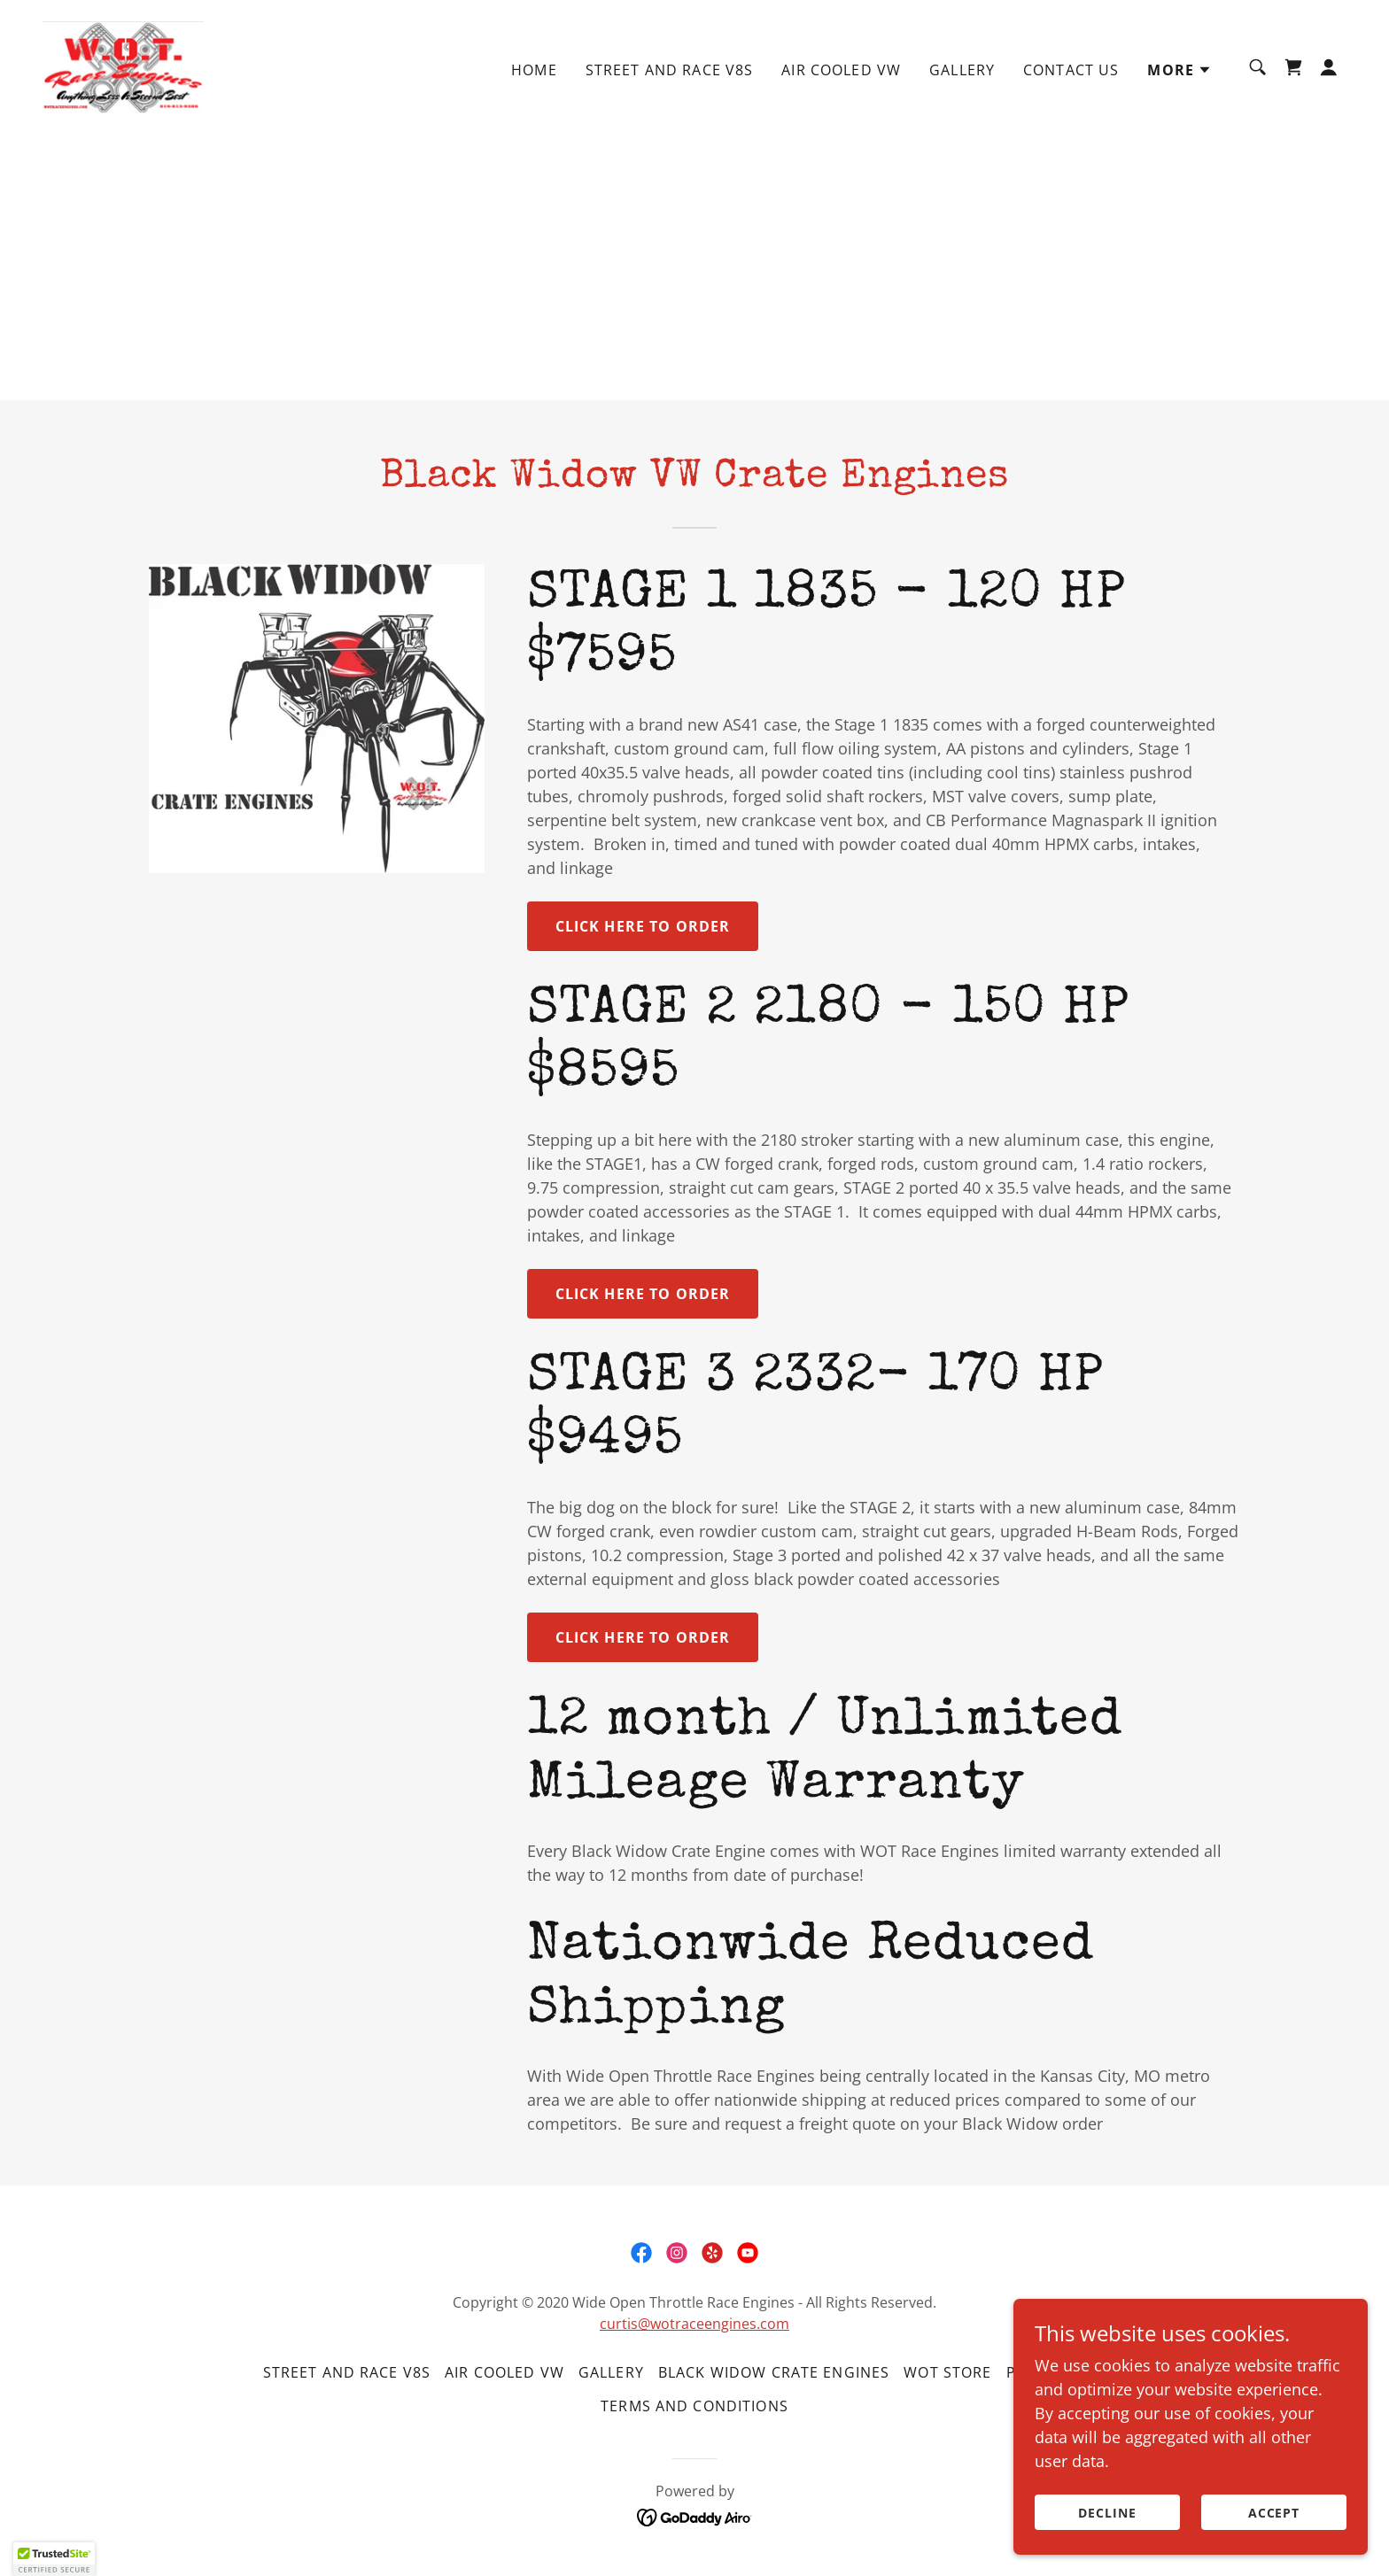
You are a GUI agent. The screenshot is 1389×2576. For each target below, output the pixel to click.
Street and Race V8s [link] (670, 70)
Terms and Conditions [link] (694, 2406)
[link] (123, 65)
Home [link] (534, 70)
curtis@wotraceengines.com (694, 2323)
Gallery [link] (962, 70)
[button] (1179, 70)
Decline (1107, 2512)
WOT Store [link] (947, 2372)
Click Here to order (643, 1293)
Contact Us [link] (1071, 70)
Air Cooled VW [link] (841, 70)
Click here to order (643, 926)
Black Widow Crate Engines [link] (773, 2372)
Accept (1274, 2512)
